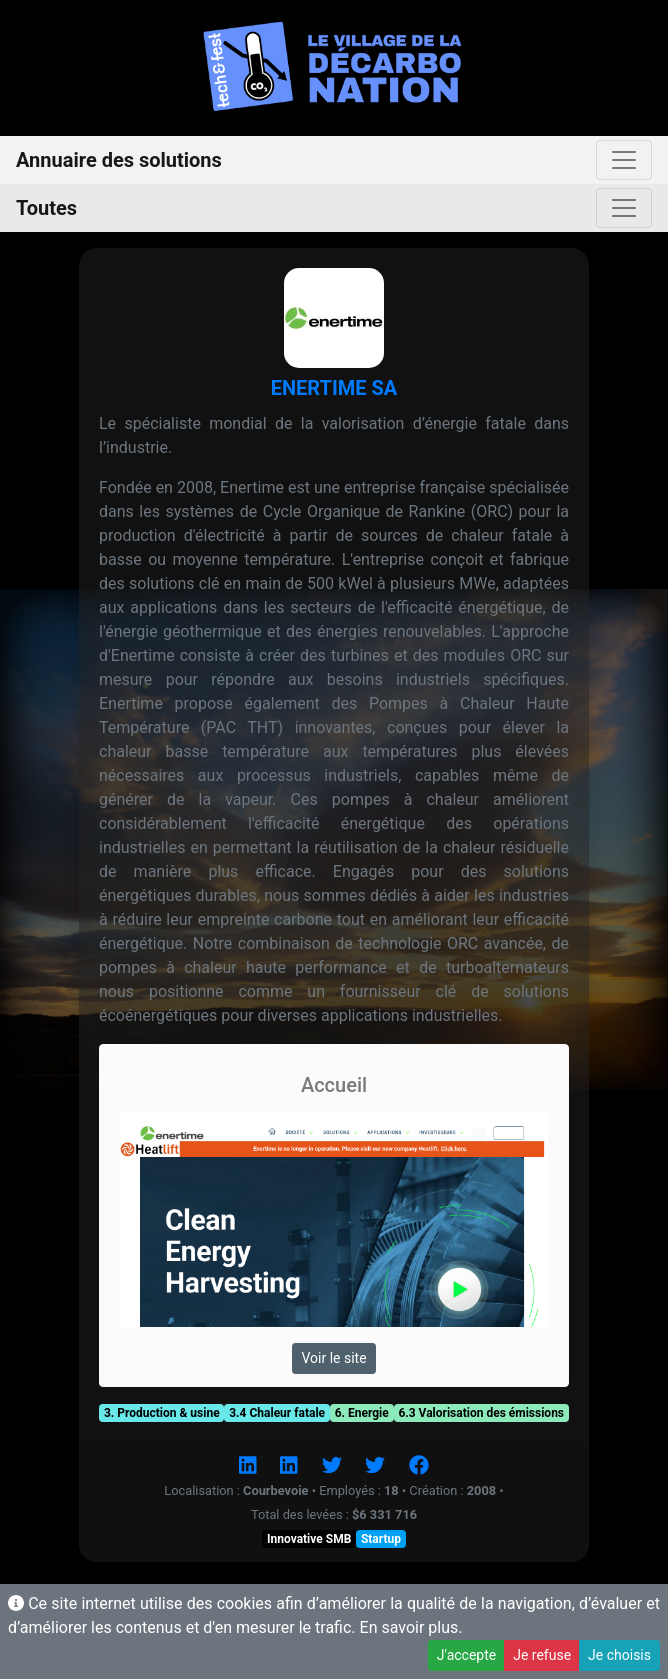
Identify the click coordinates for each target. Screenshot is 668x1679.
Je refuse (542, 1655)
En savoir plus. (411, 1627)
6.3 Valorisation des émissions (481, 1413)
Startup (381, 1539)
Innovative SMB (309, 1539)
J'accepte (466, 1655)
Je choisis (619, 1655)
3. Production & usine (162, 1413)
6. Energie (362, 1413)
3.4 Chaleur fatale (277, 1413)
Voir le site (333, 1358)
